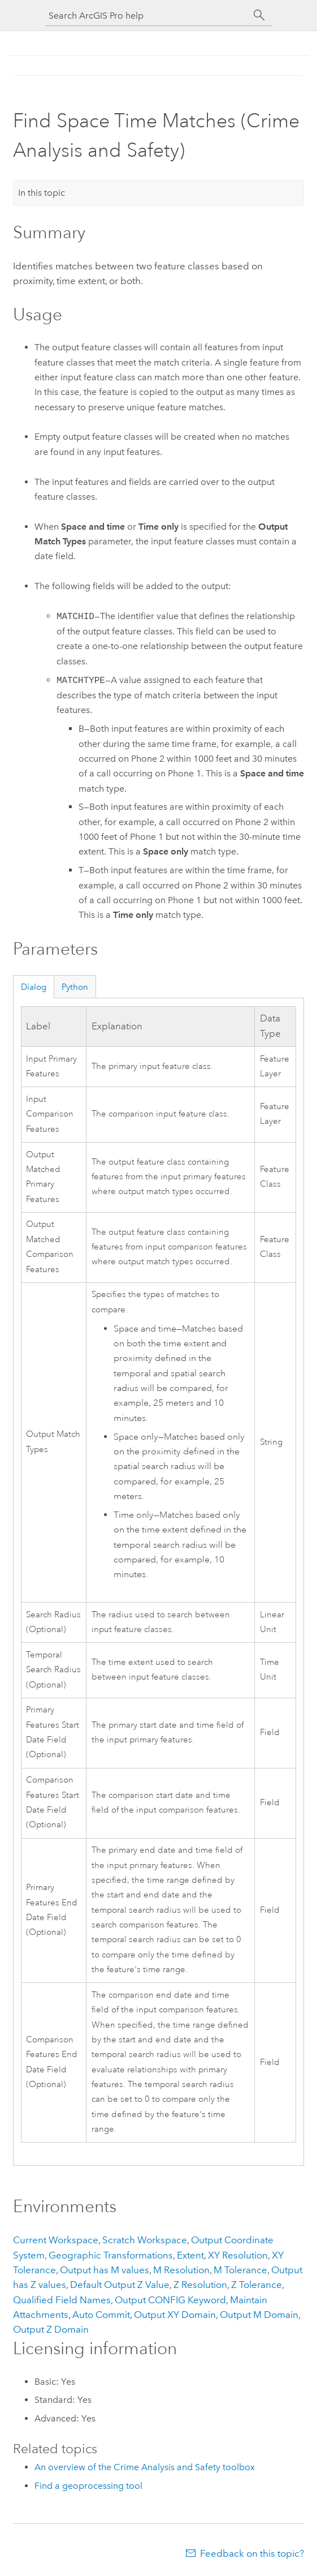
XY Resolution (238, 2255)
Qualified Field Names (62, 2299)
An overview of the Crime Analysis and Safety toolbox (144, 2467)
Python (75, 987)
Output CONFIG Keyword (170, 2299)
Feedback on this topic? (252, 2553)
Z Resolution (200, 2284)
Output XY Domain (175, 2314)
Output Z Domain (51, 2329)
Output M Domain (259, 2314)
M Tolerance (240, 2270)
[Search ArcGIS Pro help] (147, 15)
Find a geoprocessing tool (88, 2485)
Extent (190, 2255)
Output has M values (104, 2270)
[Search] (259, 15)
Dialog (33, 987)
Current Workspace (55, 2240)
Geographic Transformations (111, 2255)
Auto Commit (101, 2314)
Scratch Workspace (144, 2240)
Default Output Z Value (120, 2284)
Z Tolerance (256, 2284)
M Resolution (181, 2270)
